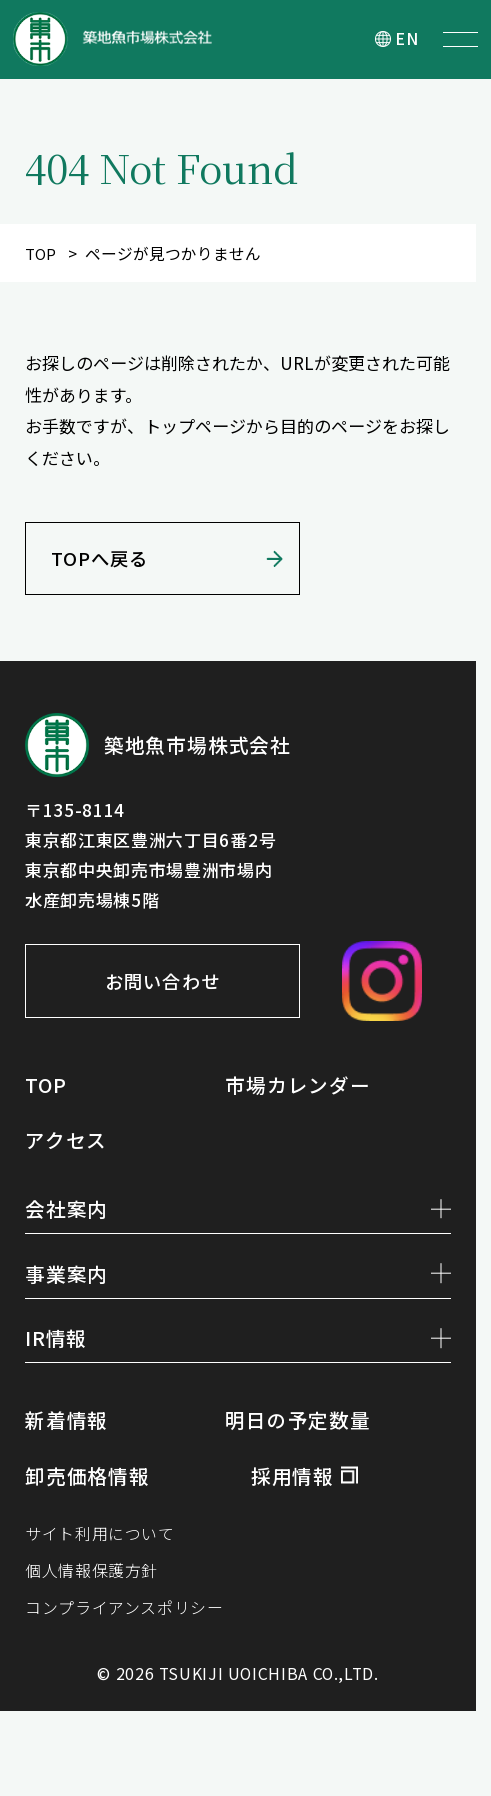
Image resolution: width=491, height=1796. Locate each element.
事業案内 (238, 1289)
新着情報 (68, 1443)
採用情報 (294, 1498)
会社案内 (238, 1220)
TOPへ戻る (105, 564)
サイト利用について (104, 1559)
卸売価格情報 (90, 1498)
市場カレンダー (301, 1094)
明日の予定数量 (301, 1443)
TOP (40, 253)
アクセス (68, 1149)
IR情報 (238, 1358)
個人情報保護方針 (95, 1598)
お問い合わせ (172, 990)
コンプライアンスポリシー (130, 1637)
